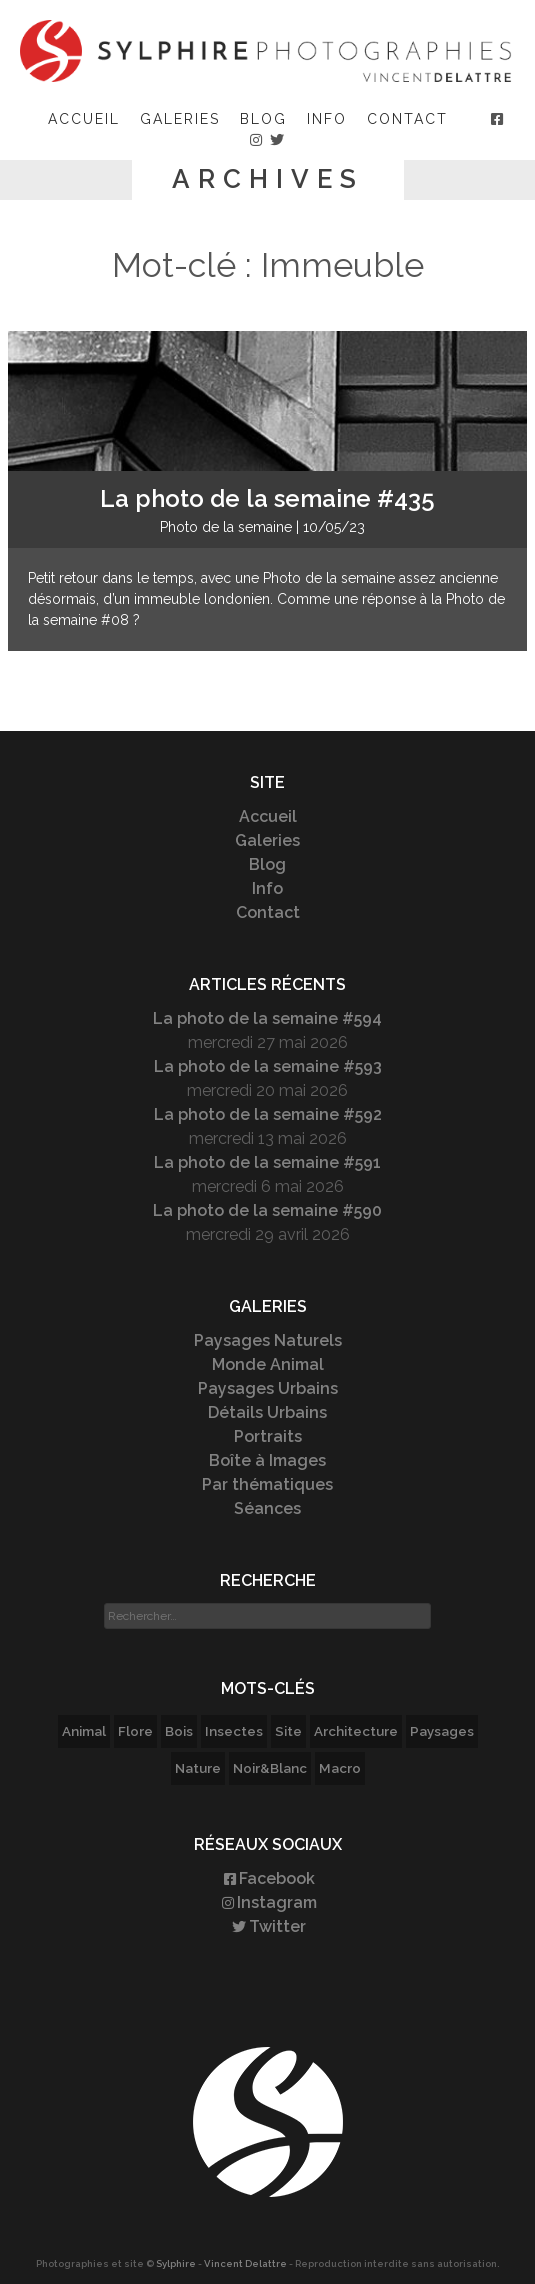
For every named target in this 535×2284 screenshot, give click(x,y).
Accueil (84, 119)
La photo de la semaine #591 (267, 1162)
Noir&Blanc (270, 1768)
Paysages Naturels (268, 1340)
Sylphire (176, 2263)
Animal (84, 1731)
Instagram (268, 1902)
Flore (135, 1731)
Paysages (442, 1731)
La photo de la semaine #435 (267, 498)
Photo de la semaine (226, 527)
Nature (198, 1768)
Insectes (234, 1731)
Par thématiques (267, 1484)
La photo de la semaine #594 (267, 1018)
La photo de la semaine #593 (268, 1066)
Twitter (267, 1926)
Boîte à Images (267, 1460)
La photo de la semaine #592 (268, 1114)
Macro (340, 1768)
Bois (179, 1731)
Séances (267, 1508)
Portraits (268, 1436)
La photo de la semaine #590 (267, 1210)
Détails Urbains (267, 1412)
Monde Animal (268, 1364)
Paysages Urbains (268, 1388)
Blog (263, 119)
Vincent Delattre (245, 2263)
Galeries (180, 119)
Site (288, 1731)
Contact (407, 119)
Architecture (356, 1731)
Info (327, 119)
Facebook (268, 1878)
